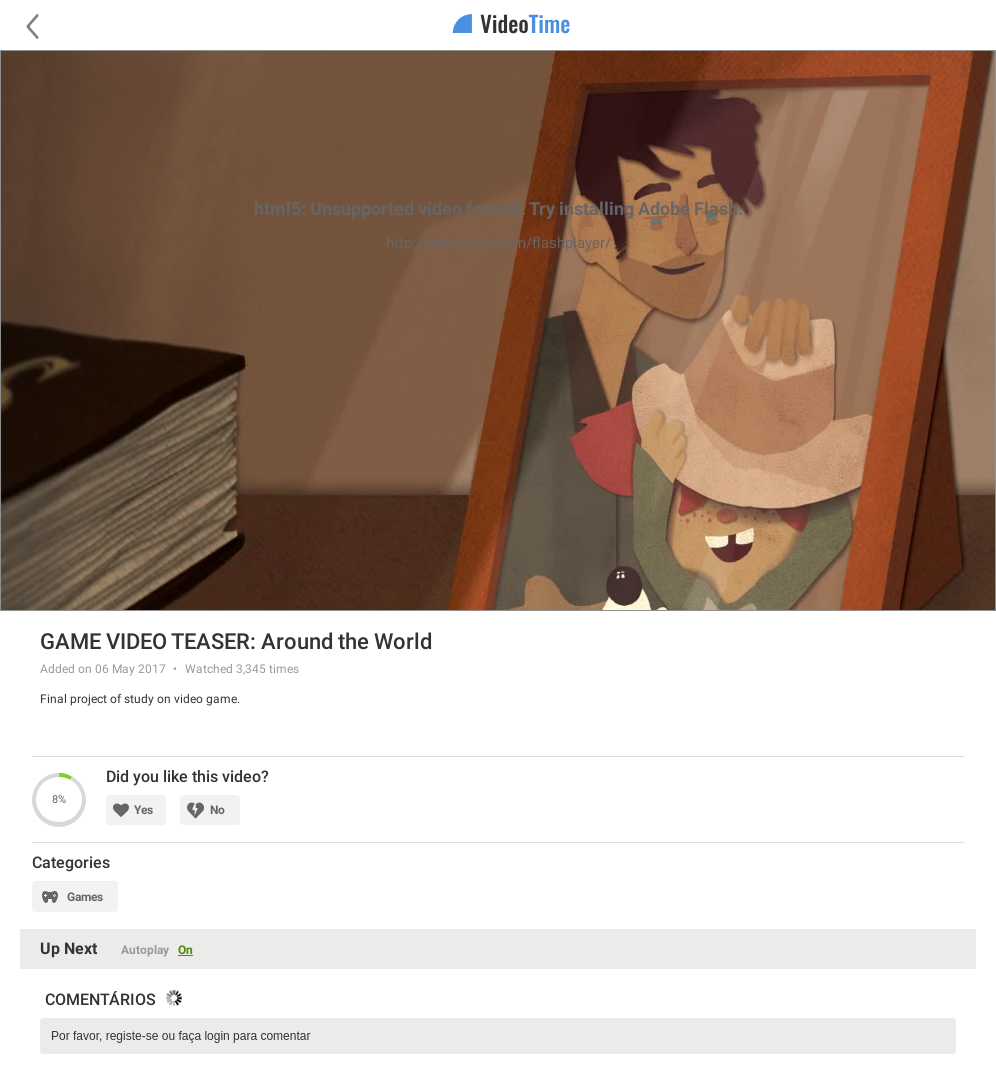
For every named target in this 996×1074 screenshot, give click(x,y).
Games (85, 897)
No (217, 810)
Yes (143, 810)
